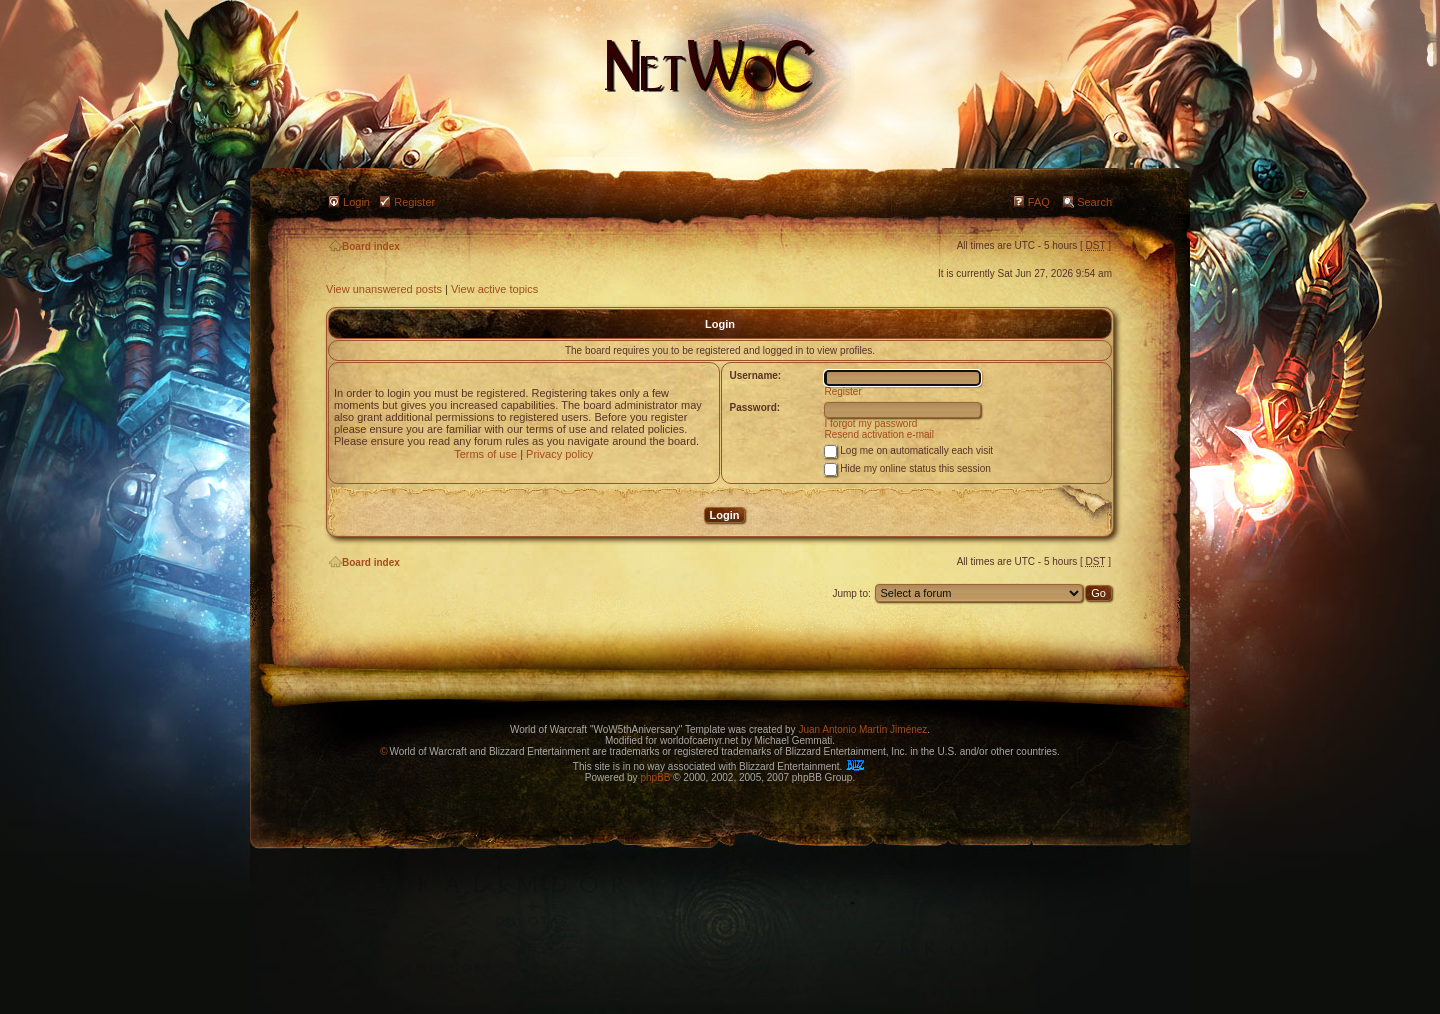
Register (414, 202)
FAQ (1039, 202)
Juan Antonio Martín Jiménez (862, 729)
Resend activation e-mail (880, 434)
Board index (364, 246)
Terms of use (485, 454)
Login (356, 202)
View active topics (494, 289)
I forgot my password (871, 423)
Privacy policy (559, 454)
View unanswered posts (384, 289)
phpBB (655, 777)
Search (1094, 202)
